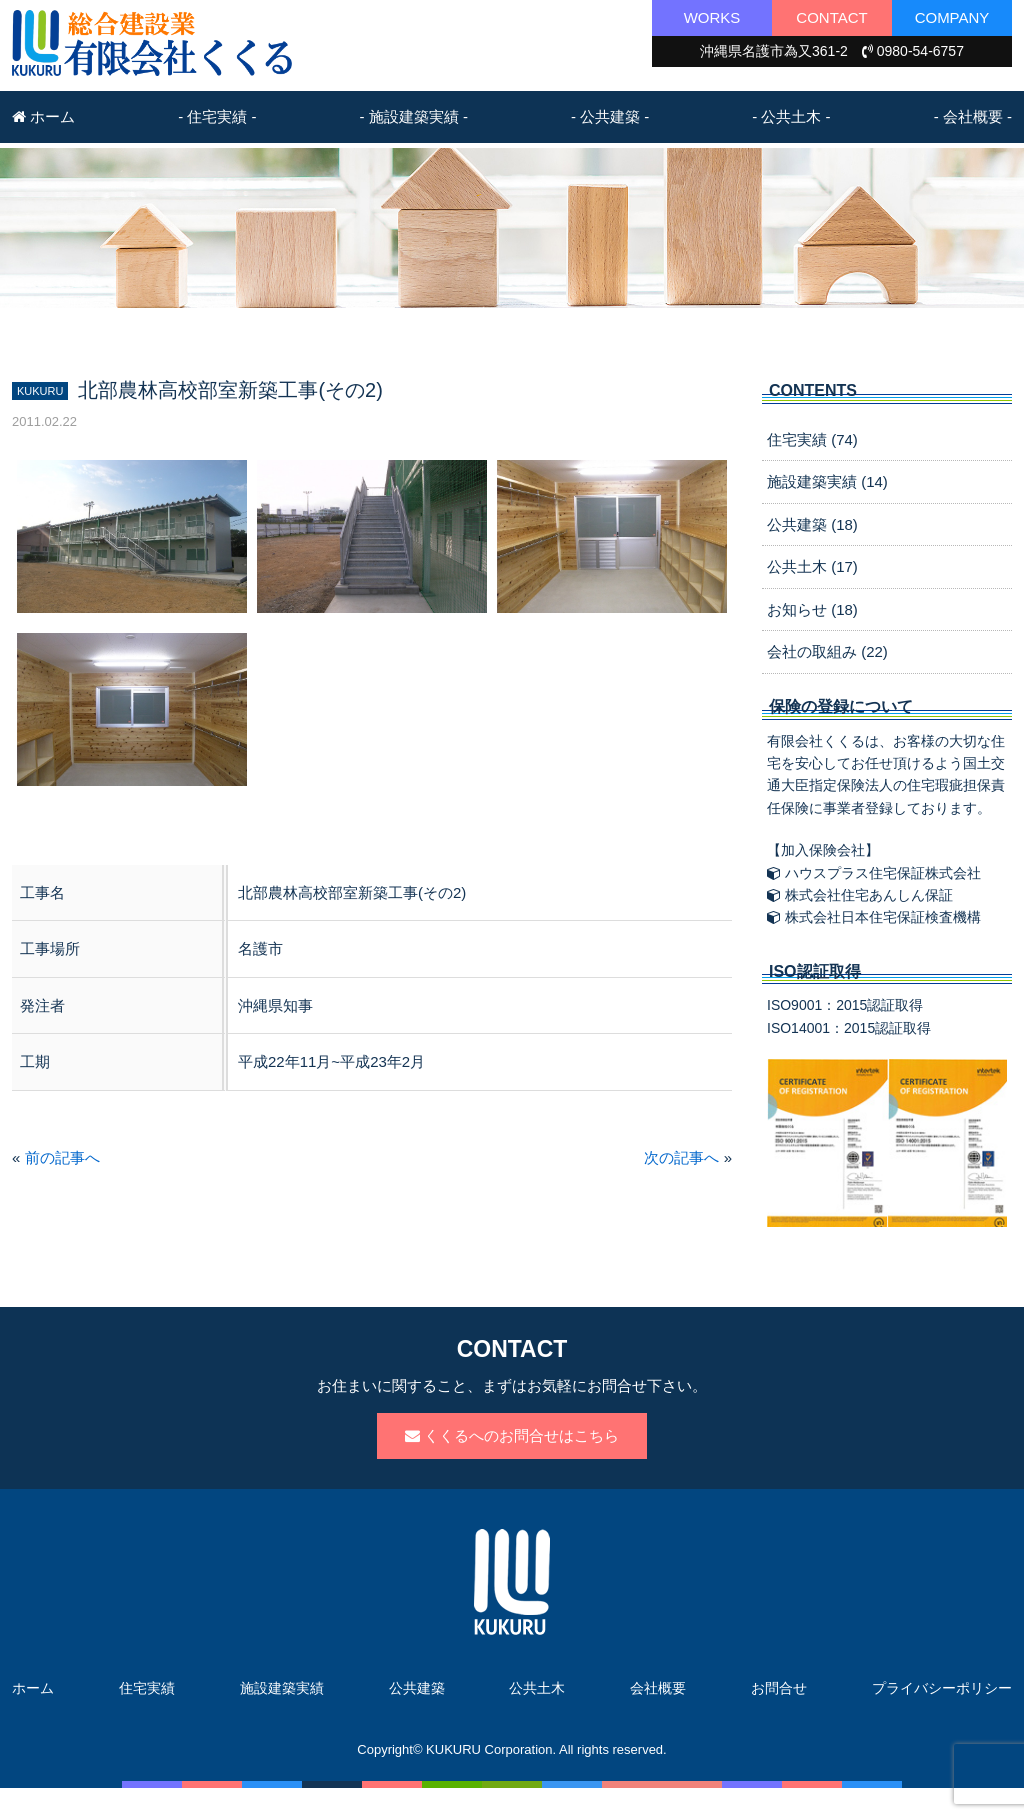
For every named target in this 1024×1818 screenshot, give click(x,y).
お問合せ (779, 1688)
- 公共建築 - (610, 116)
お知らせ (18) (812, 609)
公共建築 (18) (812, 524)
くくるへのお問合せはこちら (512, 1435)
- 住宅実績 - (217, 116)
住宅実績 (147, 1688)
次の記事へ (681, 1157)
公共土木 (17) (812, 566)
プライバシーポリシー (942, 1688)
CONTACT (831, 17)
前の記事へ (62, 1157)
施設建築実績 (282, 1688)
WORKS (712, 17)
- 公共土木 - (791, 116)
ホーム (43, 116)
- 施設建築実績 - (414, 116)
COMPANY (952, 17)
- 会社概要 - (973, 116)
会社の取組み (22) (827, 651)
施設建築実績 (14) (827, 481)
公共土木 (537, 1688)
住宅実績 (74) (812, 439)
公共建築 (417, 1688)
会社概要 (658, 1688)
